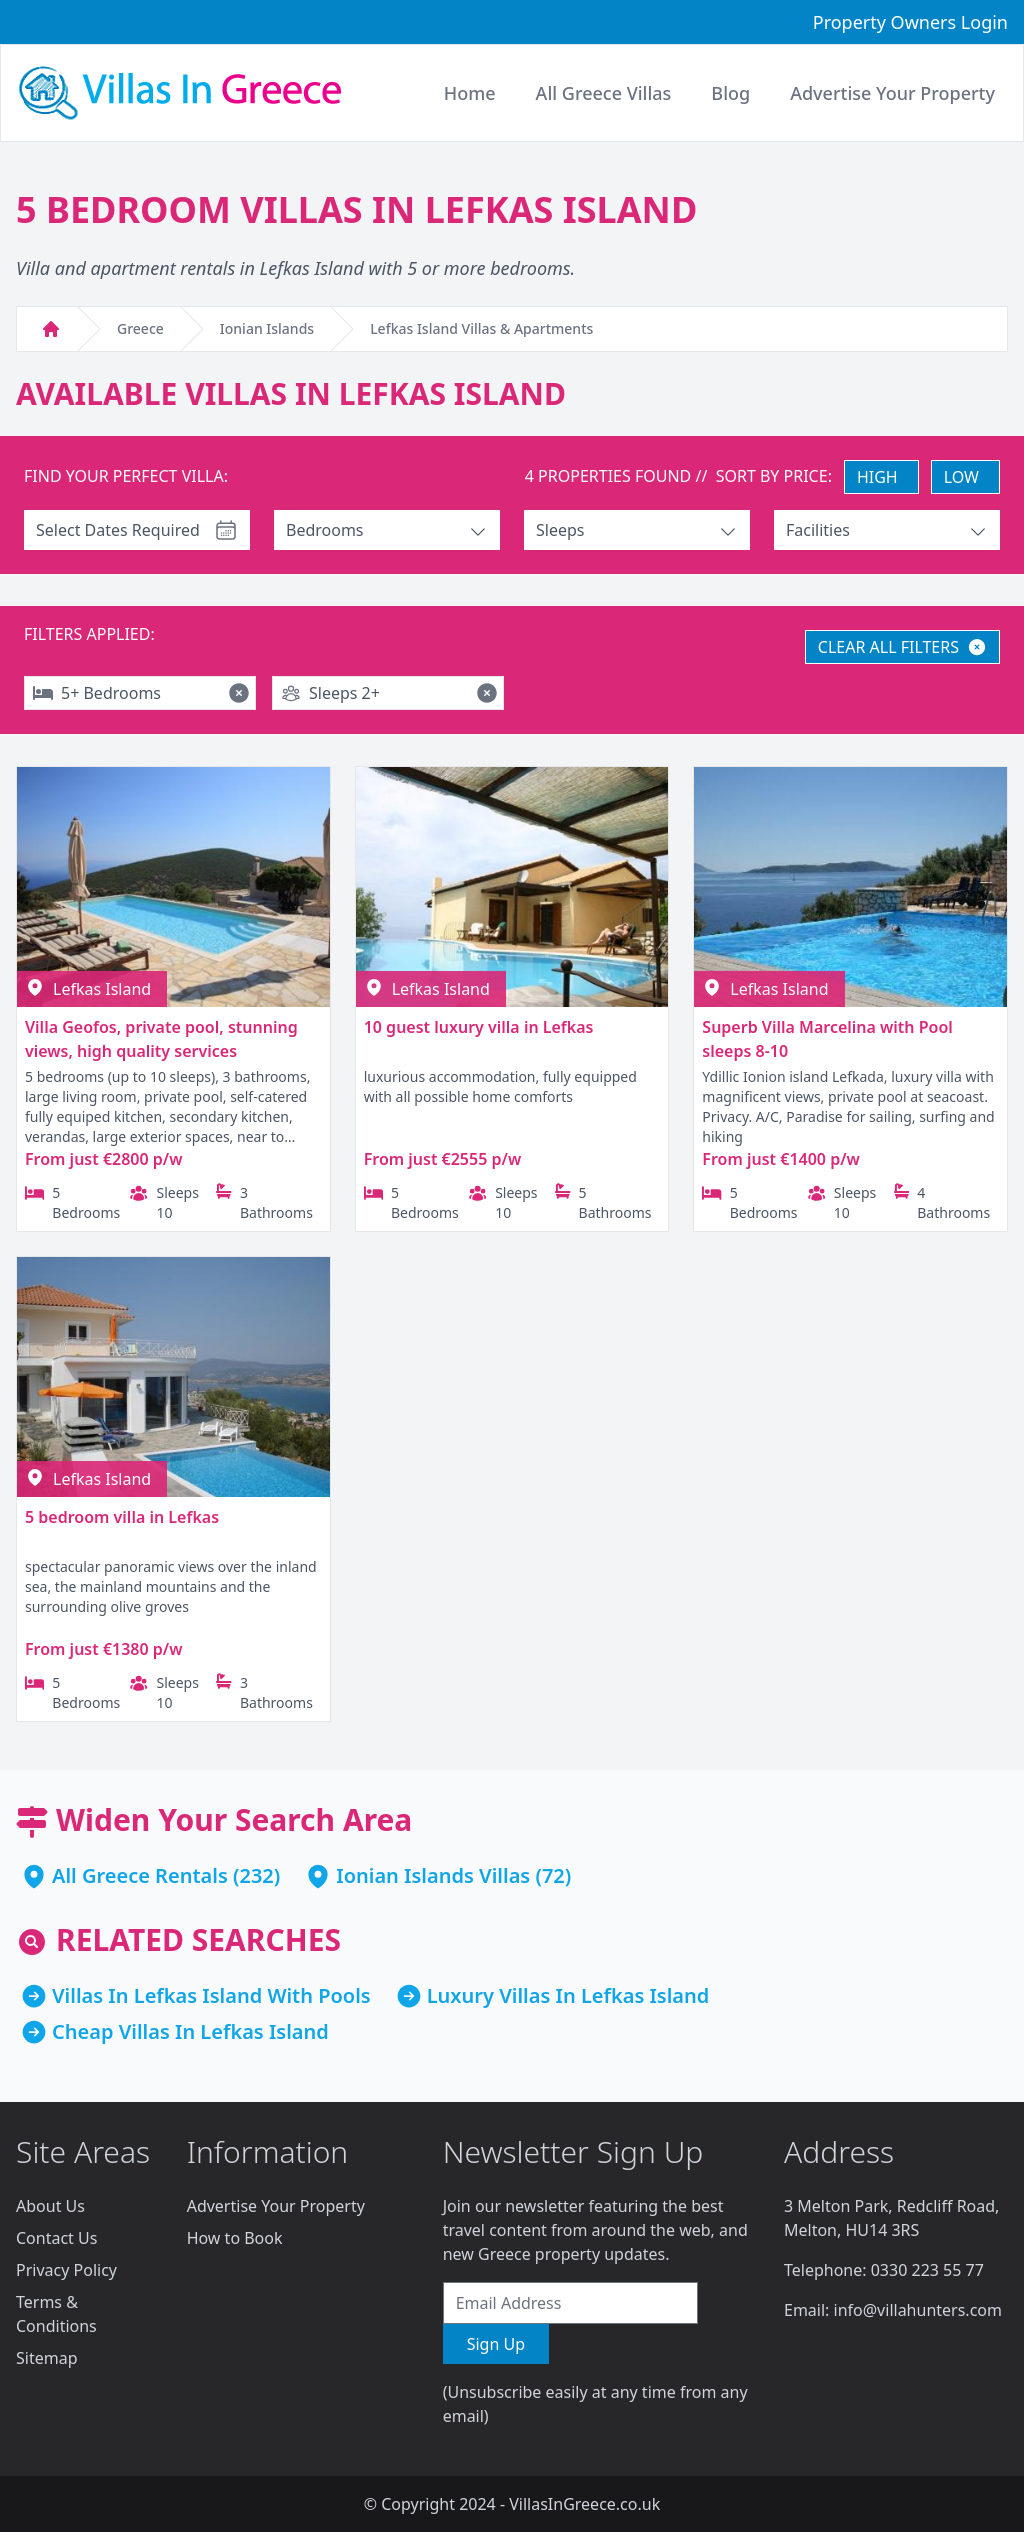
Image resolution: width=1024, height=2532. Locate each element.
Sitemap (47, 2358)
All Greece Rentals (140, 1875)
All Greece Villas (604, 93)
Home (470, 93)
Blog (730, 93)
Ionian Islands (267, 328)
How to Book (235, 2238)
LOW (961, 477)
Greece (140, 328)
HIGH (877, 477)
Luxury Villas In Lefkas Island (568, 1995)
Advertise (892, 93)
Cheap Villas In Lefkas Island (190, 2031)
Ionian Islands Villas (433, 1875)
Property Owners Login (910, 22)
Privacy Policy (66, 2270)
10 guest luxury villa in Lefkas (479, 1027)
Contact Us (56, 2238)
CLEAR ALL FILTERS (902, 647)
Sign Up (496, 2344)
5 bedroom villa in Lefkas (122, 1517)
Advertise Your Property (276, 2206)
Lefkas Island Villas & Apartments (481, 328)
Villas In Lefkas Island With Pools (211, 1995)
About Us (50, 2206)
